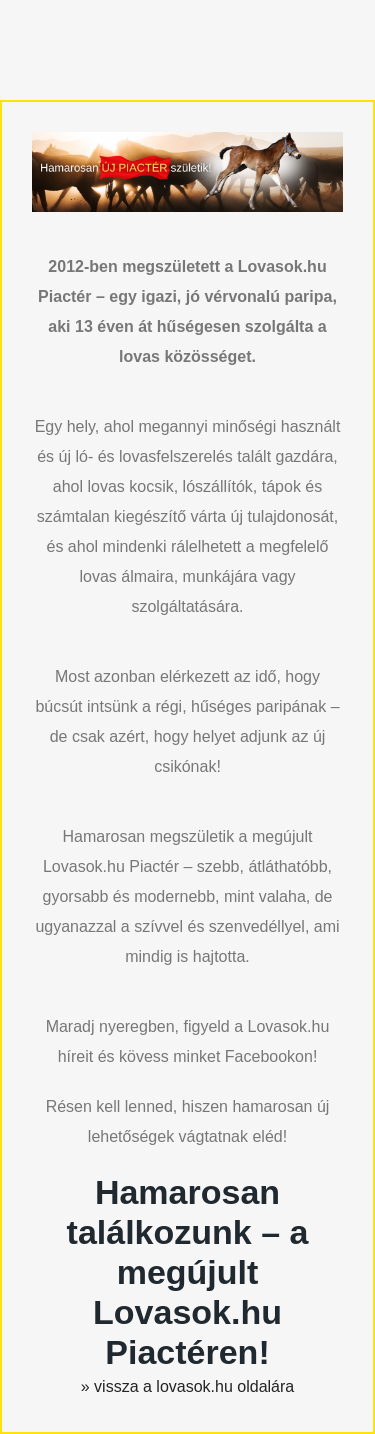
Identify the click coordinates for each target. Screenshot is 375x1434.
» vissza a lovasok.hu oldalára (187, 1386)
